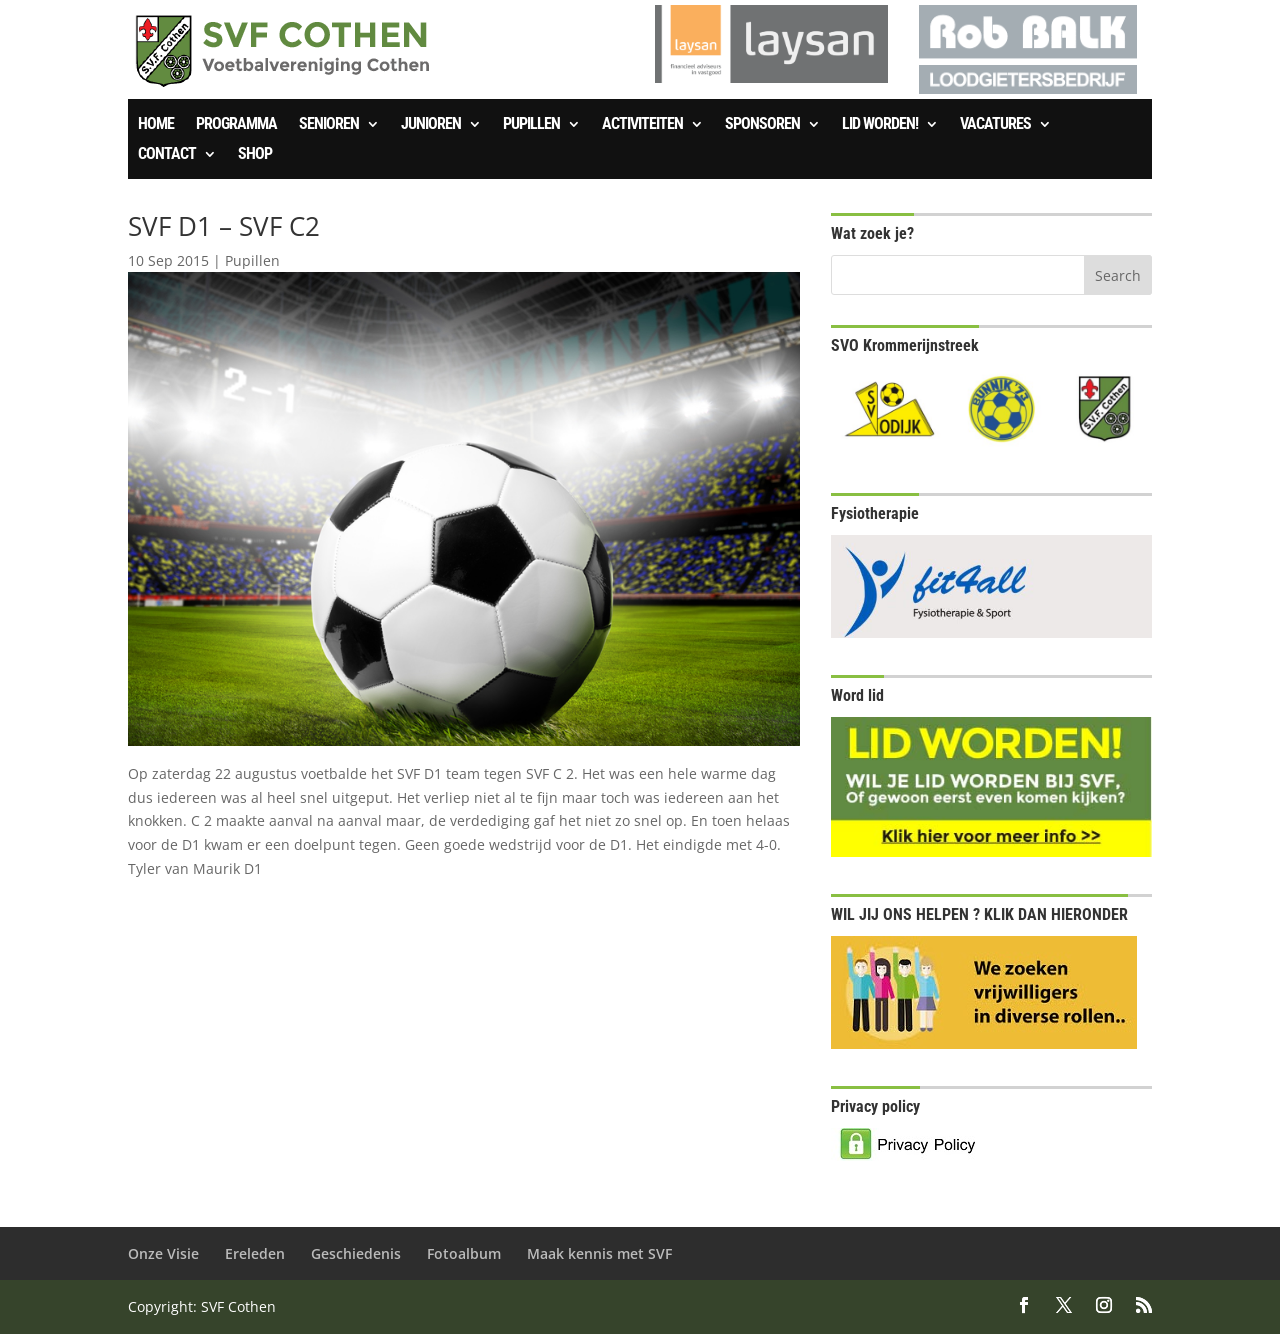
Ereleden (255, 1253)
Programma (236, 125)
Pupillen (531, 125)
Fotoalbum (464, 1253)
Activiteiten (642, 125)
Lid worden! (880, 125)
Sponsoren (762, 125)
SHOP (255, 155)
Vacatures (995, 125)
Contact (167, 155)
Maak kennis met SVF (599, 1253)
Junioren (431, 125)
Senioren (329, 125)
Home (156, 125)
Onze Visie (163, 1253)
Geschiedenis (356, 1253)
